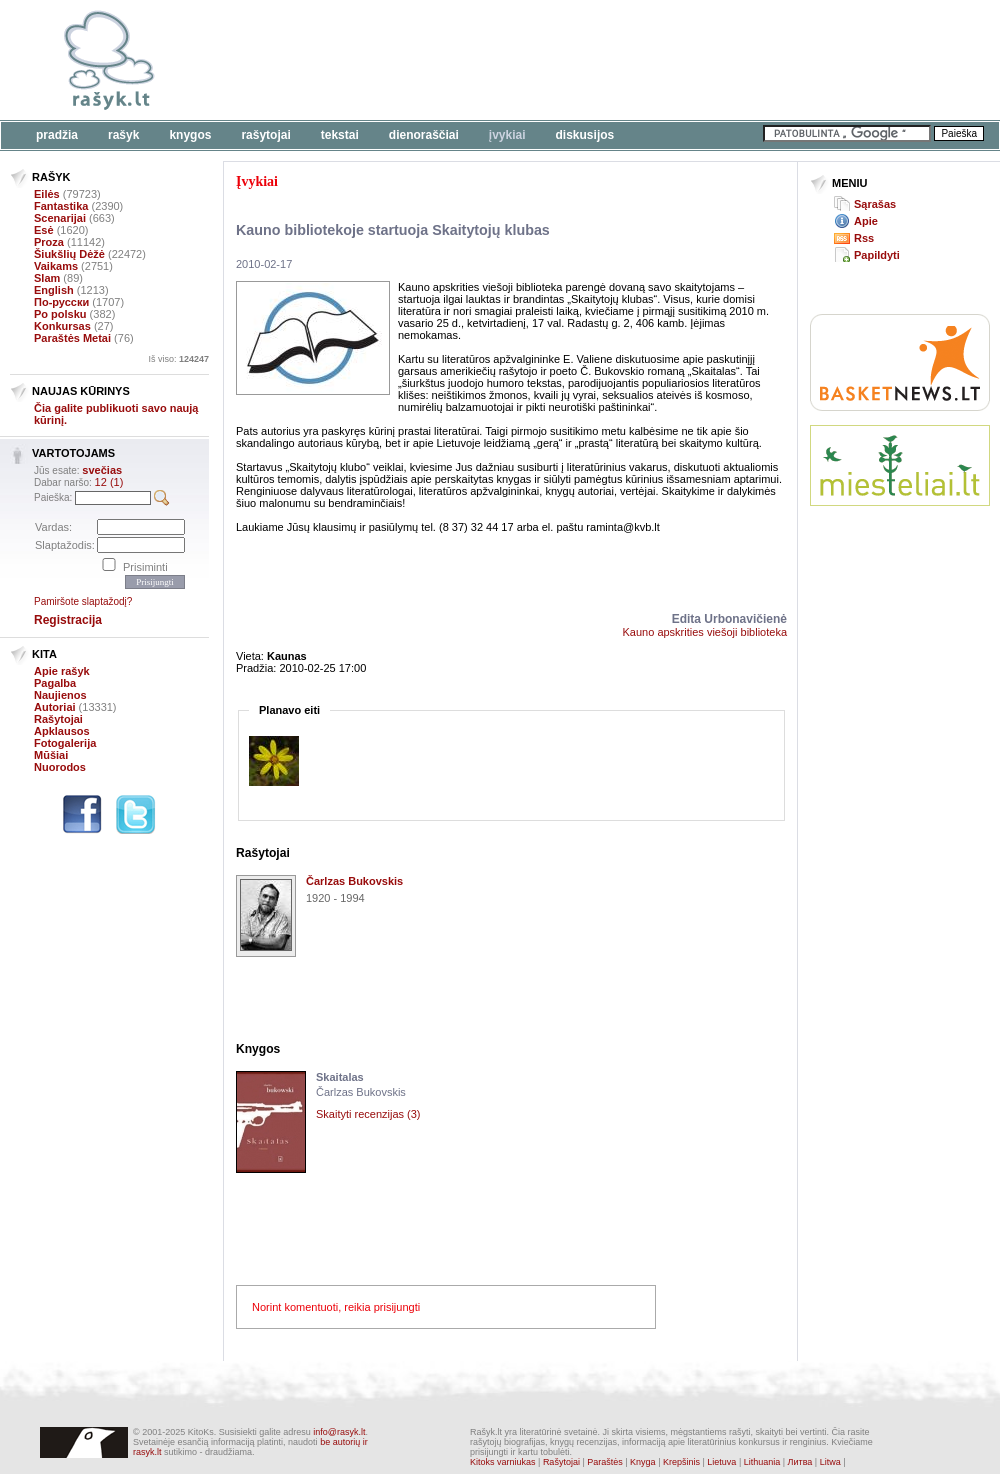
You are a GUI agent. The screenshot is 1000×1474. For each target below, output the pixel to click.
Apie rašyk (62, 671)
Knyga (643, 1462)
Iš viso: (178, 359)
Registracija (68, 620)
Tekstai (340, 135)
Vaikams (56, 266)
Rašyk (123, 135)
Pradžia (57, 135)
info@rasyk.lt (339, 1432)
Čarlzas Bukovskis (354, 881)
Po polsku (60, 314)
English (54, 290)
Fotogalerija (65, 743)
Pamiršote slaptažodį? (83, 601)
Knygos (190, 135)
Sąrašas (875, 204)
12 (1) (109, 482)
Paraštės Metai (72, 338)
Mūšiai (51, 755)
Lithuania (762, 1462)
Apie (866, 221)
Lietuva (721, 1462)
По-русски (61, 302)
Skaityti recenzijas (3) (368, 1114)
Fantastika (61, 206)
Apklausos (62, 731)
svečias (102, 470)
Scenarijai (60, 218)
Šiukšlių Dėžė (69, 254)
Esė (44, 230)
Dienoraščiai (424, 135)
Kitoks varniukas (503, 1462)
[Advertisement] (900, 595)
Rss (864, 238)
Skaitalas (340, 1077)
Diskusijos (585, 135)
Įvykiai (507, 135)
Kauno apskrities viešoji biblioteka (705, 632)
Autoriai (55, 707)
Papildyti (877, 255)
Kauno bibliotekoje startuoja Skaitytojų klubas (393, 230)
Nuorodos (60, 767)
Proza (49, 242)
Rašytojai (265, 135)
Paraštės (605, 1462)
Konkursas (62, 326)
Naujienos (60, 695)
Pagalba (55, 683)
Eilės (47, 194)
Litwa (830, 1462)
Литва (800, 1462)
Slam (47, 278)
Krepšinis (681, 1462)
